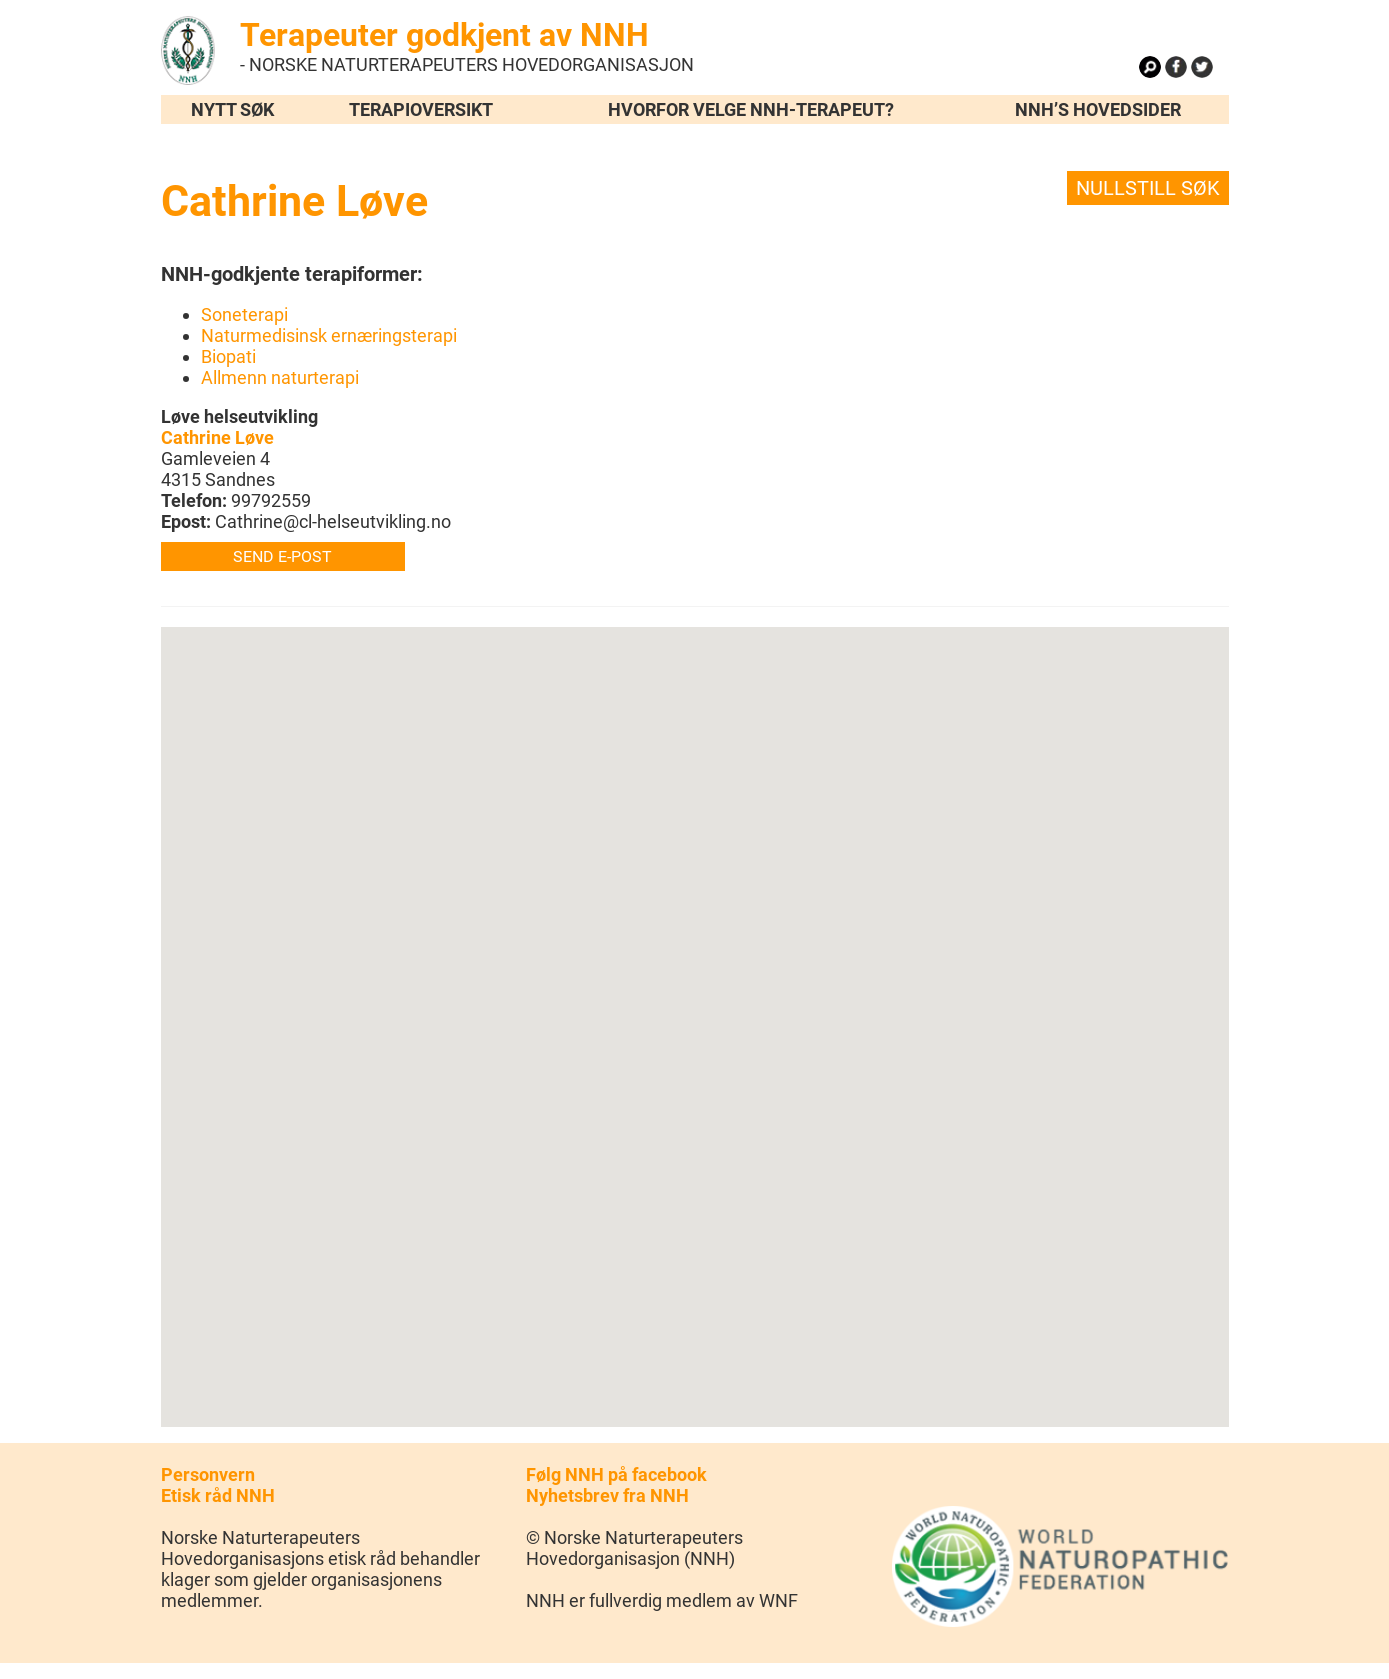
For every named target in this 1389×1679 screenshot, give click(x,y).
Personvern (208, 1474)
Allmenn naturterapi (280, 377)
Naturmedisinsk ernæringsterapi (329, 335)
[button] (695, 1008)
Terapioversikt (421, 109)
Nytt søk (232, 109)
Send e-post (282, 556)
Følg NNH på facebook (616, 1474)
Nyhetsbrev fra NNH (607, 1495)
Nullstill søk (1148, 188)
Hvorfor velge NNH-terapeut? (751, 109)
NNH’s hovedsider (1098, 109)
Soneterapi (244, 314)
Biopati (228, 356)
